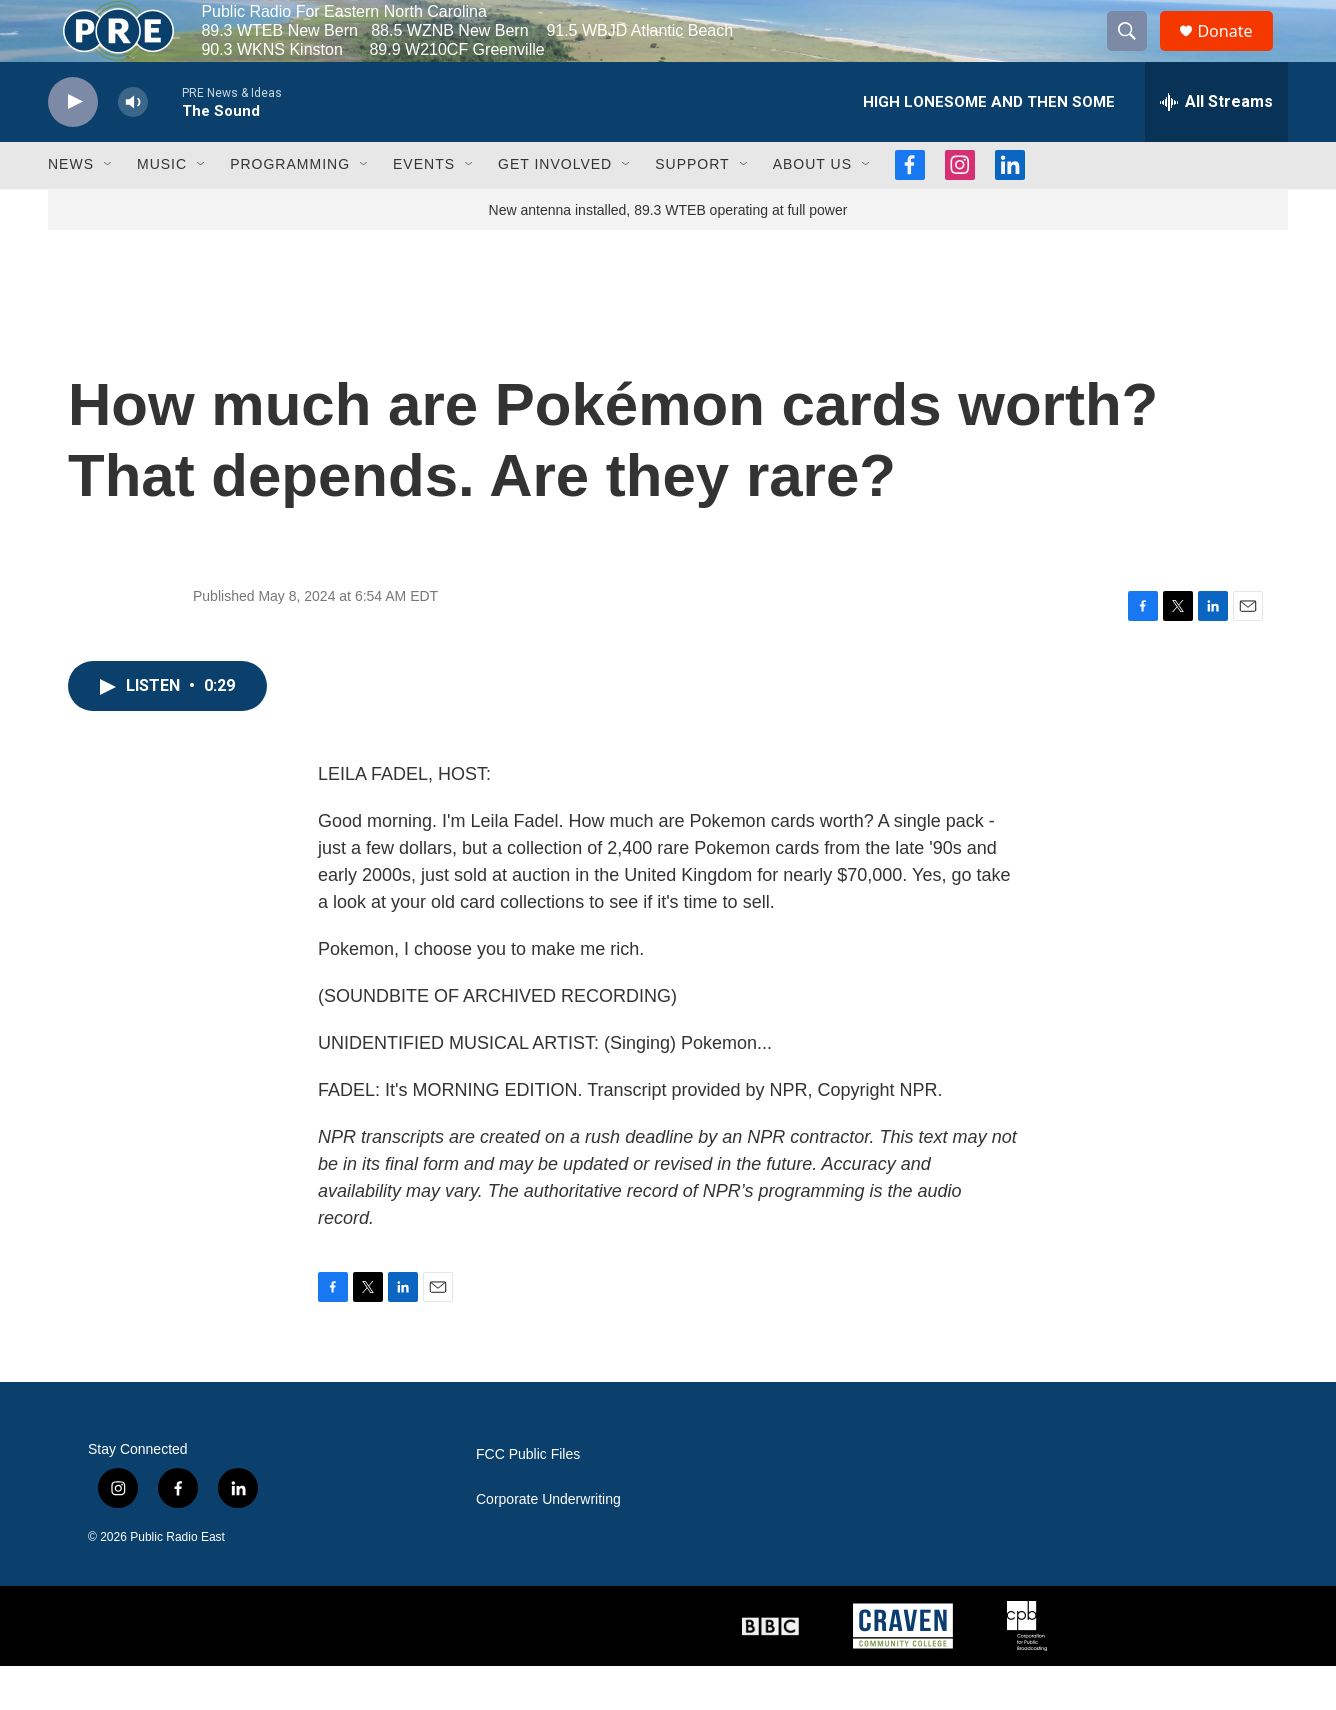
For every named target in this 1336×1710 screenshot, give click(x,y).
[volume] (133, 145)
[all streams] (1216, 145)
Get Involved (555, 208)
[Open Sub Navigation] (109, 208)
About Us (812, 208)
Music (162, 208)
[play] (73, 145)
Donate (1237, 52)
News (71, 208)
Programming (290, 208)
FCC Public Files (528, 1498)
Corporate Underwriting (548, 1543)
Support (692, 208)
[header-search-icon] (1136, 53)
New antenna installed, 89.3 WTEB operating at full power (668, 253)
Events (424, 208)
